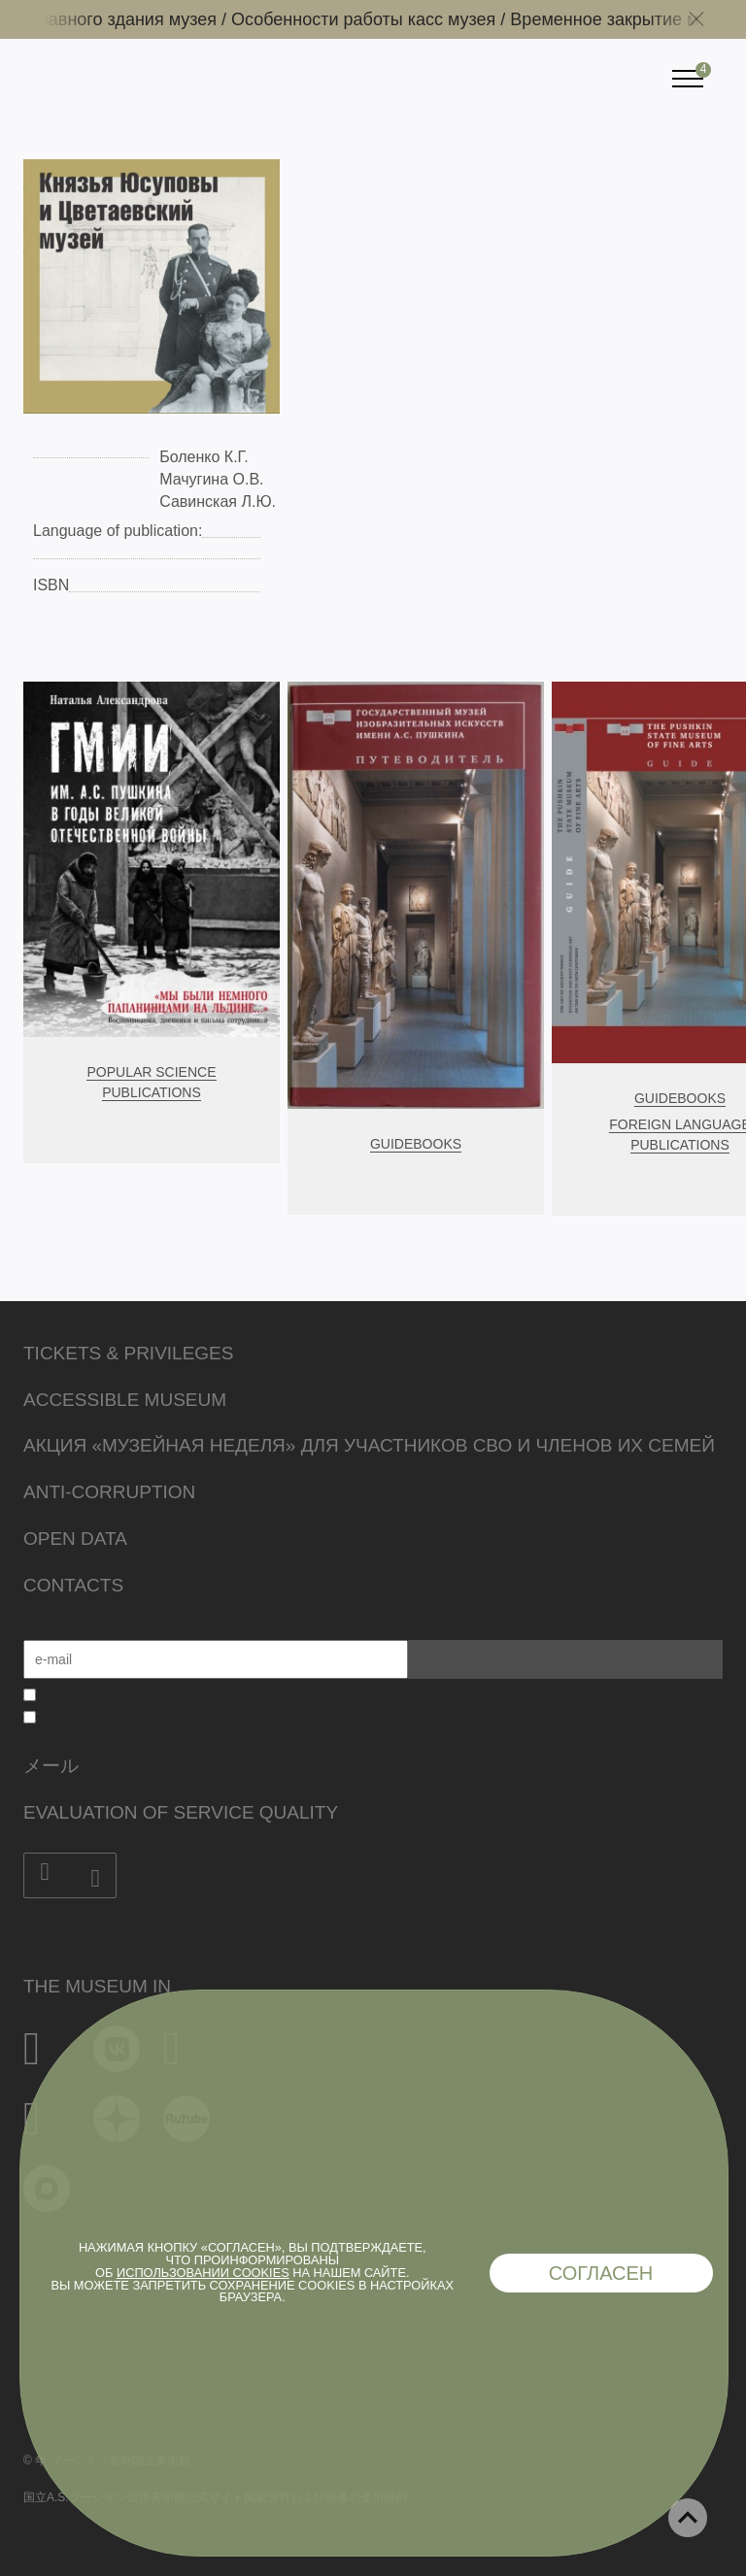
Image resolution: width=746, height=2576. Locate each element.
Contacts (73, 1585)
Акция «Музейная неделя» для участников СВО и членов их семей (369, 1445)
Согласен (601, 2273)
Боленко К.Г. (206, 457)
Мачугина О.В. (211, 479)
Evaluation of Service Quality (180, 1812)
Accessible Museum (124, 1399)
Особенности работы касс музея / (380, 19)
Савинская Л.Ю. (217, 501)
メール (51, 1766)
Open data (75, 1538)
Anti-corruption (109, 1492)
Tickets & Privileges (128, 1353)
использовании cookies (203, 2272)
